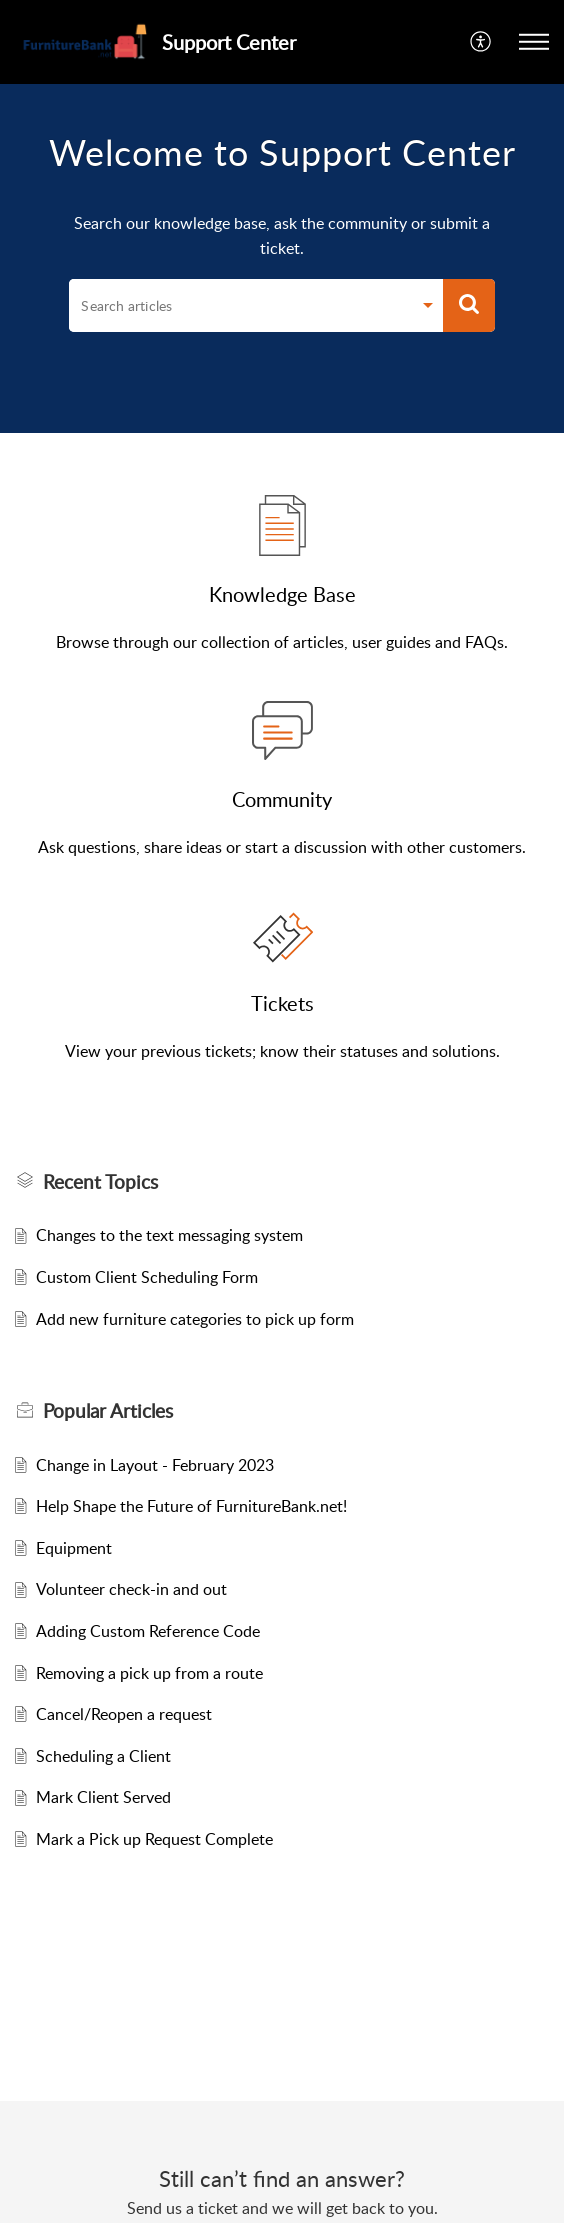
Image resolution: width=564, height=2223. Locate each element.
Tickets (282, 1003)
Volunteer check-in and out (131, 1589)
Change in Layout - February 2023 (155, 1465)
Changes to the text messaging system (169, 1235)
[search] (239, 306)
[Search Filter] (428, 308)
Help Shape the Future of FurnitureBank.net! (191, 1506)
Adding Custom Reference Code (148, 1631)
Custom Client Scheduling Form (147, 1277)
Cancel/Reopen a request (124, 1714)
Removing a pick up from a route (149, 1673)
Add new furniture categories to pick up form (195, 1319)
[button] (534, 42)
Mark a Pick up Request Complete (154, 1839)
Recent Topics (100, 1182)
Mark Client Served (103, 1797)
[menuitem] (481, 42)
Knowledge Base (282, 594)
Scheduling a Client (103, 1756)
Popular (108, 1411)
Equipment (74, 1548)
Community (282, 799)
